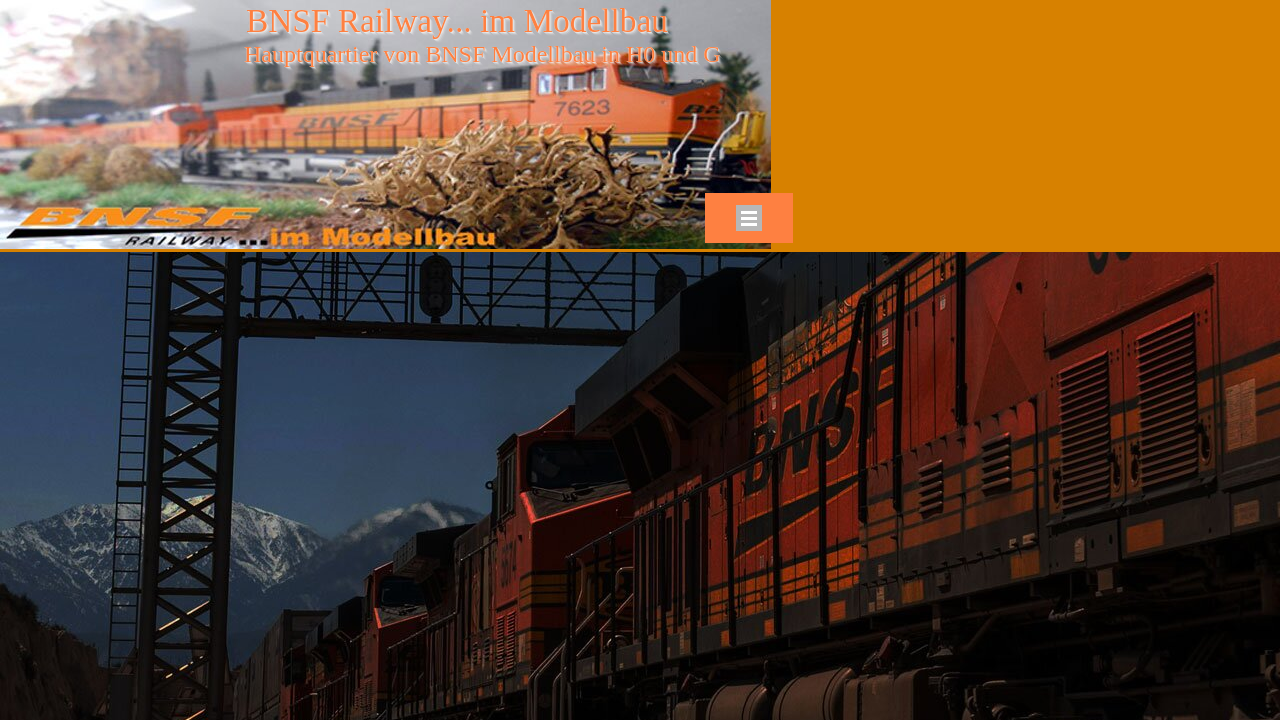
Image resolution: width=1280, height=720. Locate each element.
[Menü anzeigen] (749, 218)
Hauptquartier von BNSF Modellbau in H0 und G (482, 54)
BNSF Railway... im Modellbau (457, 20)
